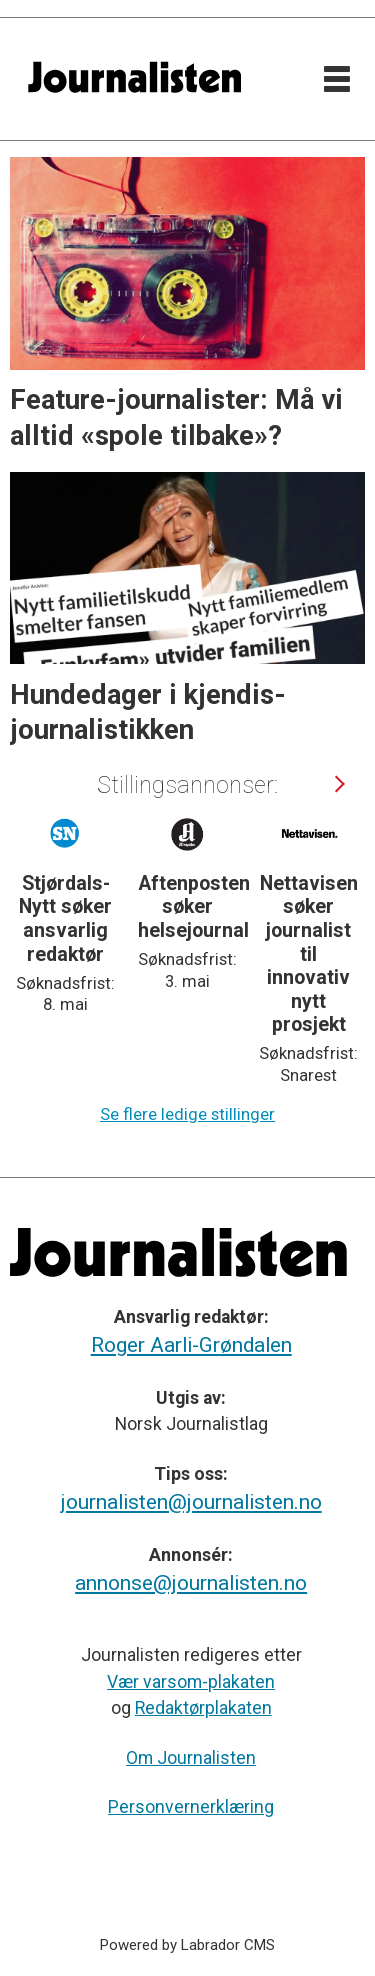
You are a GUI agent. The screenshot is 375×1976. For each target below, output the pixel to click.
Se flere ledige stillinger (187, 1114)
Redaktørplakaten (203, 1708)
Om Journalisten (191, 1758)
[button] (338, 784)
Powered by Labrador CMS (187, 1945)
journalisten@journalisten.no (191, 1502)
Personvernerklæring (191, 1807)
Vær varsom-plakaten (191, 1682)
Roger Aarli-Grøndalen (191, 1345)
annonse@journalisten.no (191, 1583)
